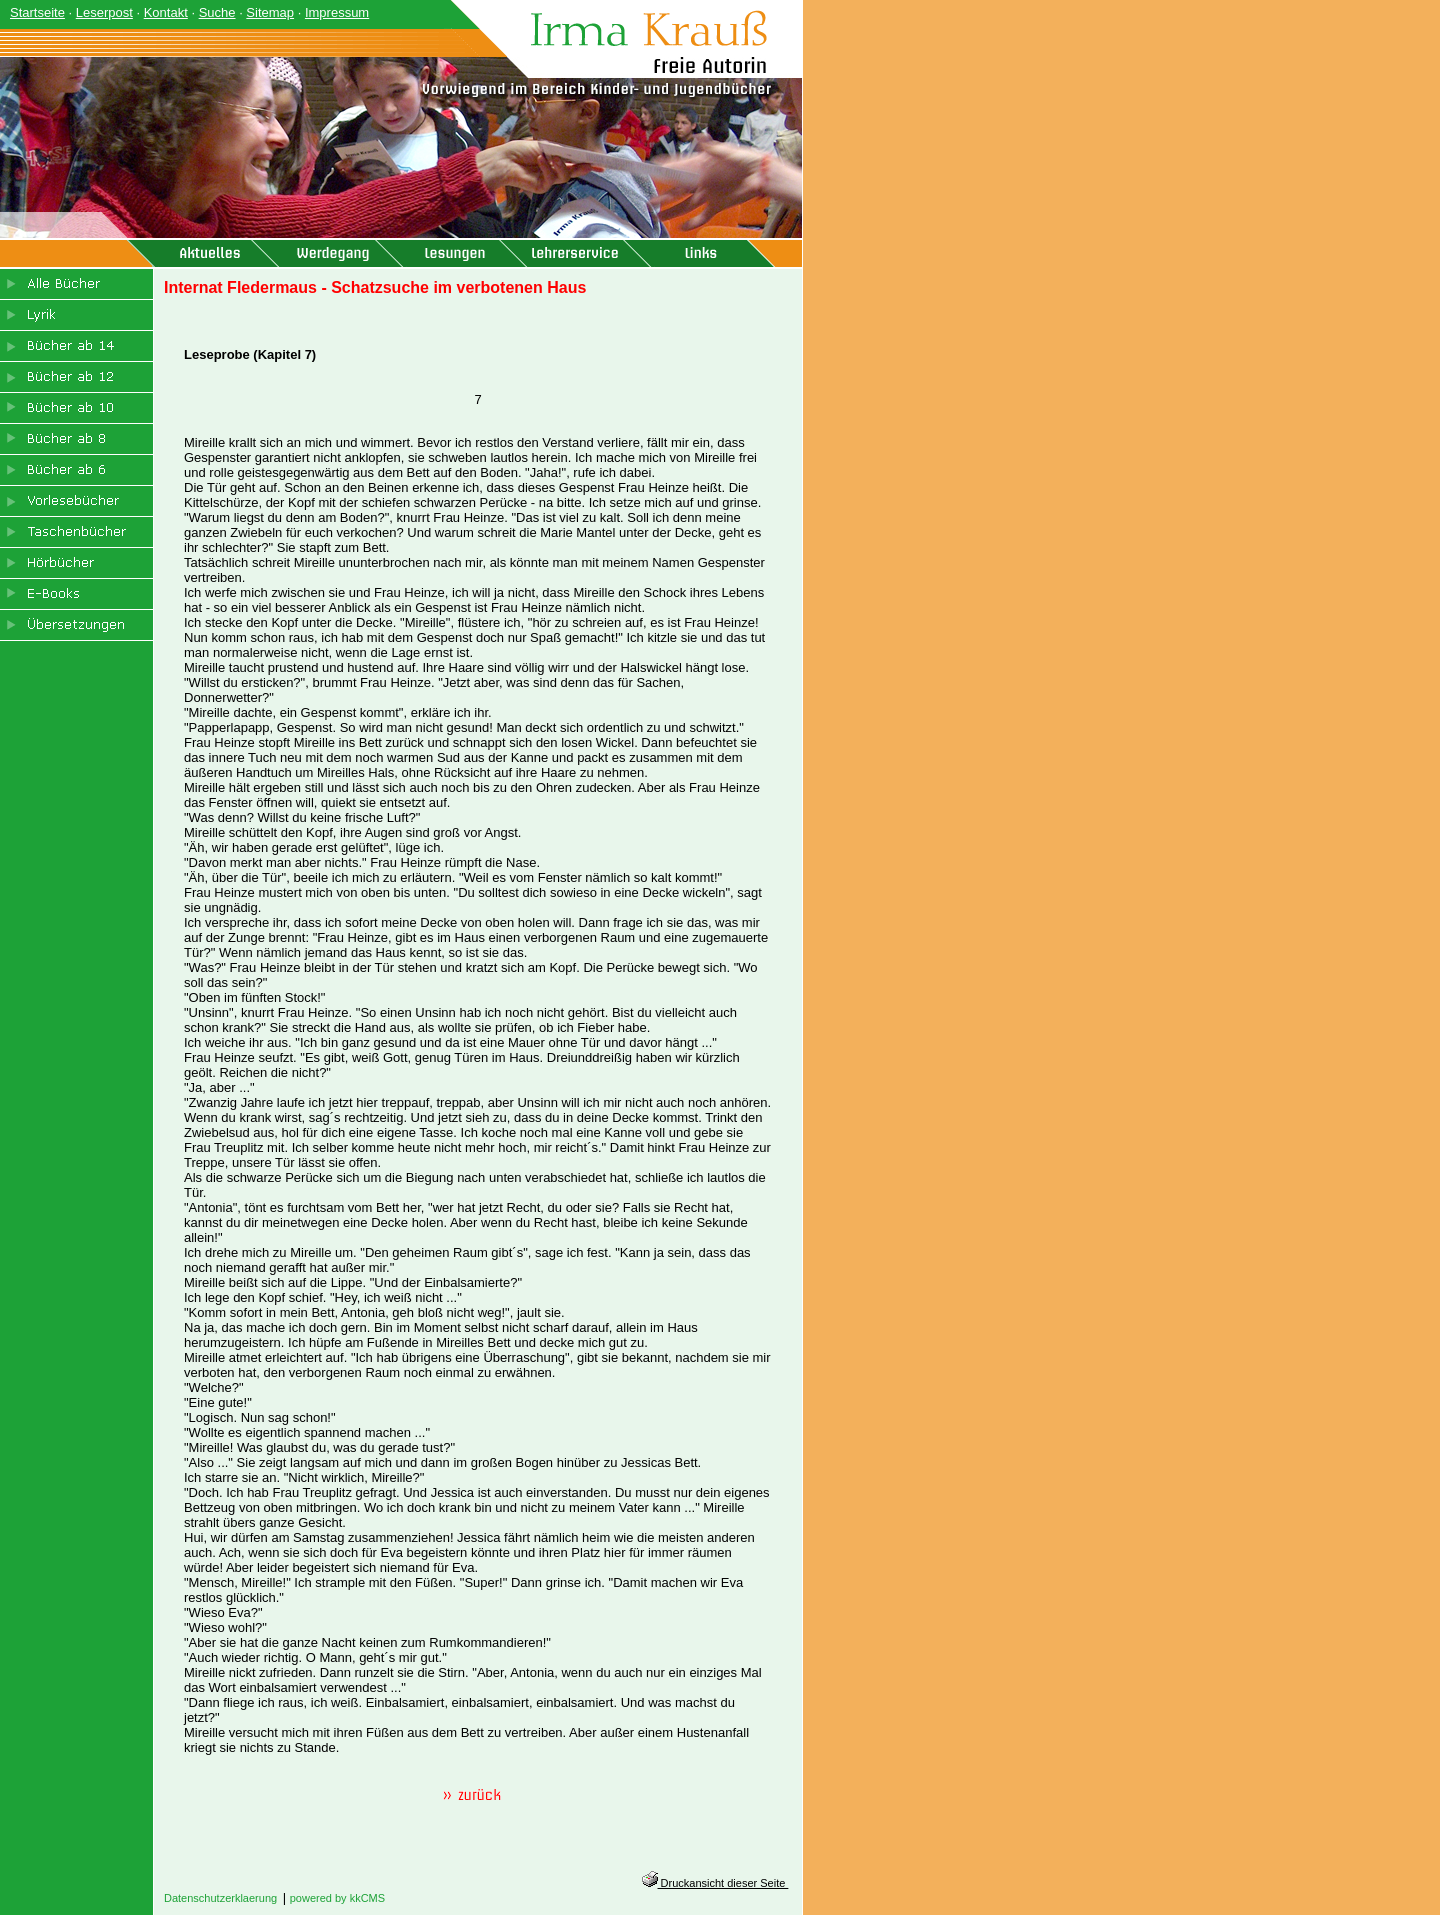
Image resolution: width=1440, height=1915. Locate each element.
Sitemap (270, 12)
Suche (217, 12)
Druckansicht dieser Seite (715, 1883)
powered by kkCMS (337, 1898)
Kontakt (166, 12)
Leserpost (104, 12)
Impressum (337, 12)
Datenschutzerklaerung (220, 1898)
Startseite (37, 12)
